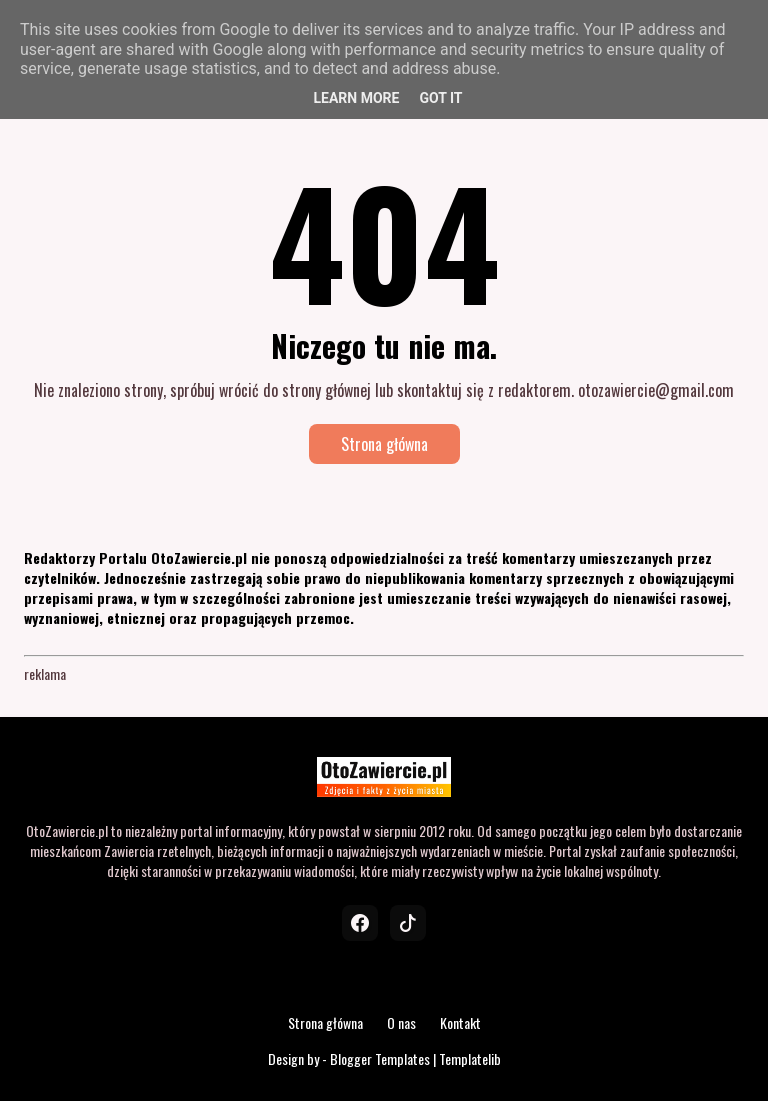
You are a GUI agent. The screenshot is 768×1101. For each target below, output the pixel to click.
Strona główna (384, 444)
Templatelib (470, 1058)
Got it (440, 98)
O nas (401, 1022)
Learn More (356, 98)
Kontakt (460, 1022)
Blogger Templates (380, 1058)
